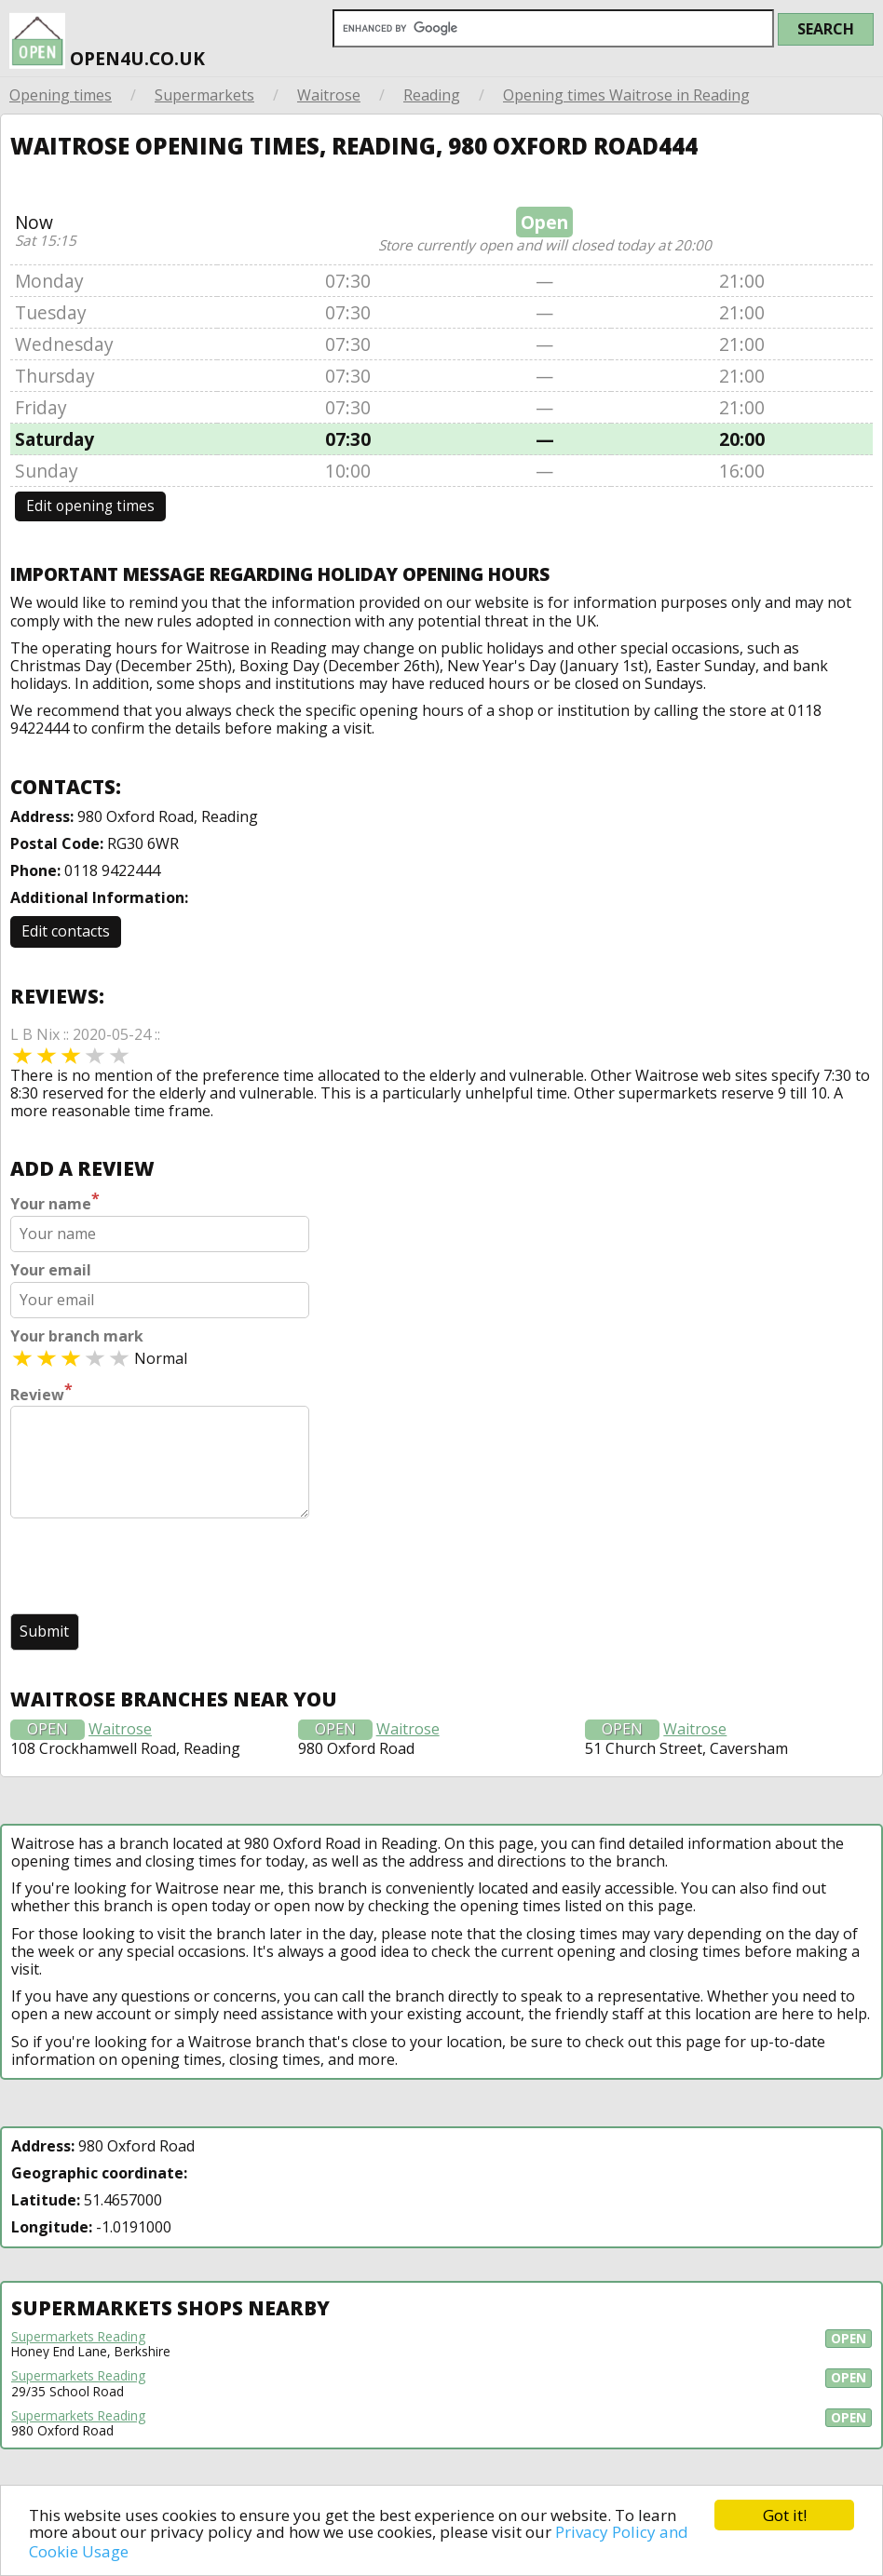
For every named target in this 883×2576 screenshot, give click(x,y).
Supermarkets (204, 95)
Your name (55, 1202)
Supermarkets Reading (78, 2336)
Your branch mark (76, 1336)
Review (41, 1393)
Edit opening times (90, 506)
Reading (431, 95)
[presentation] (151, 1567)
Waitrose (328, 95)
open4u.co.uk (107, 35)
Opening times (60, 95)
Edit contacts (65, 931)
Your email (50, 1270)
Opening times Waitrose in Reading (626, 95)
